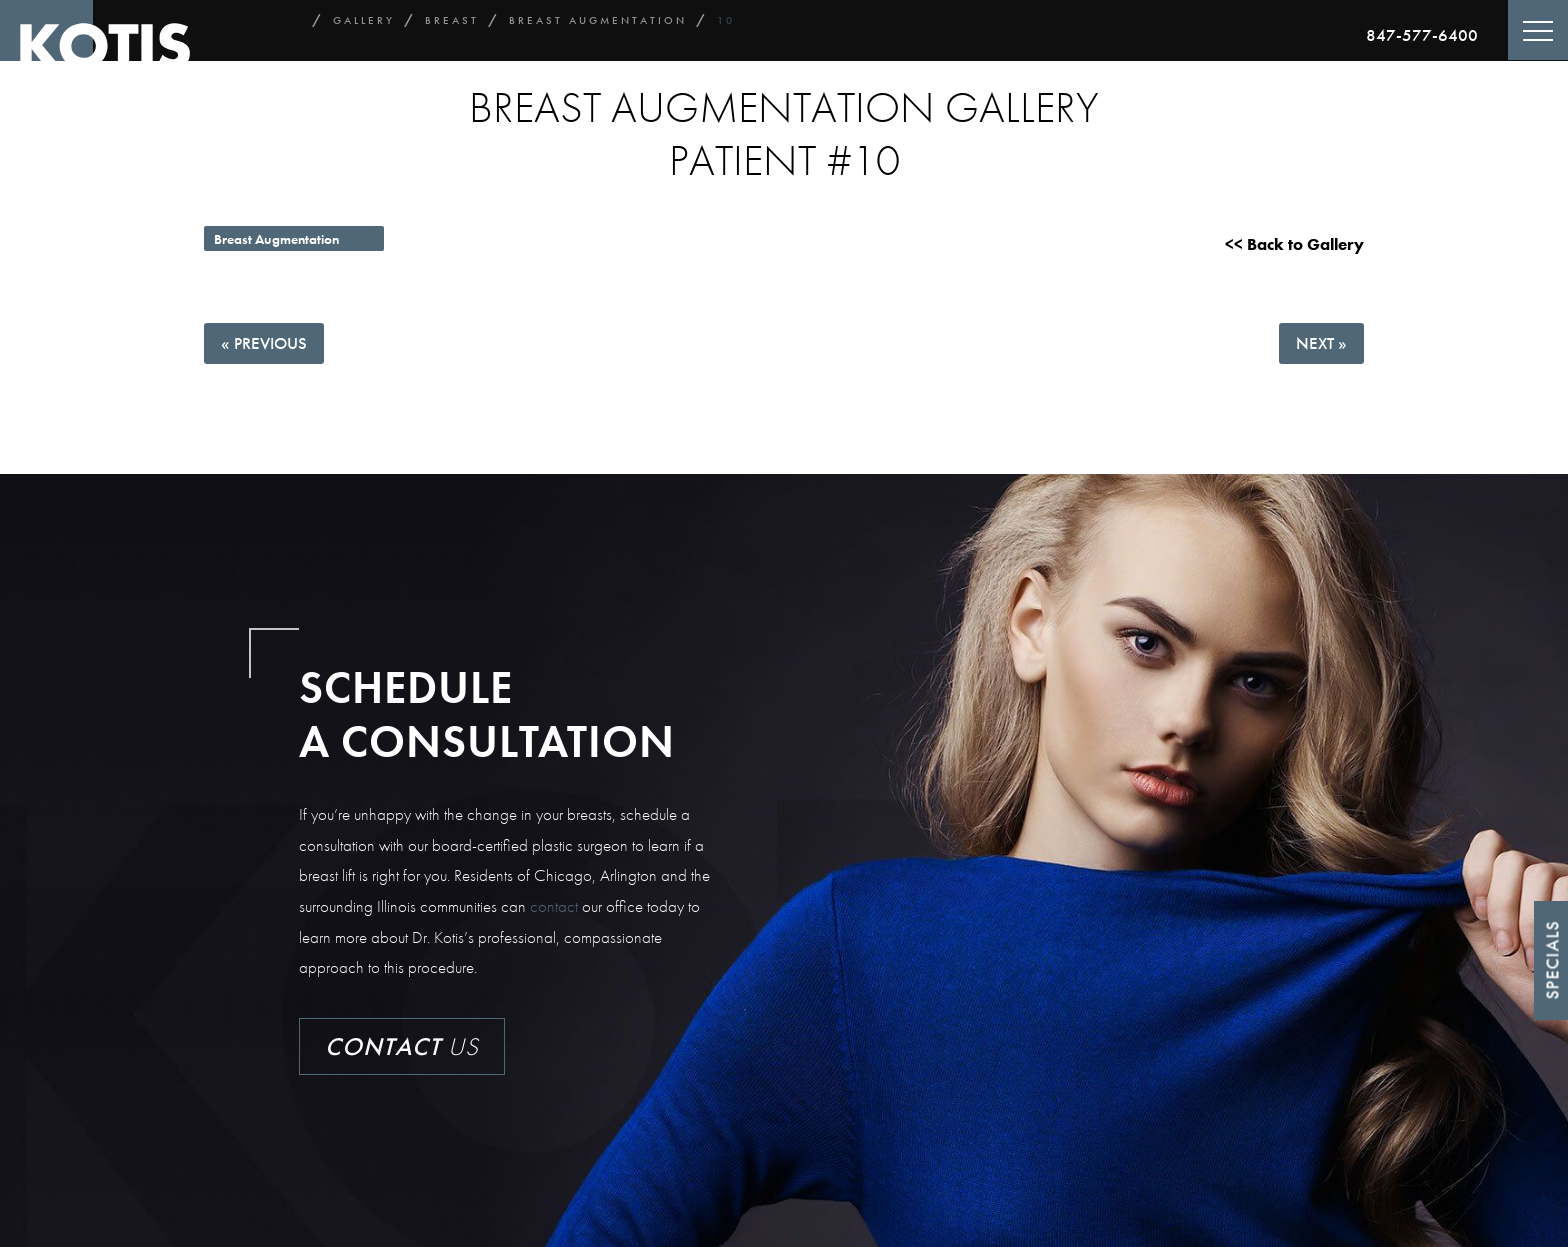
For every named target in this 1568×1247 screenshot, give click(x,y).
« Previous (264, 343)
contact (554, 906)
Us (402, 1046)
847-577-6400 (1422, 35)
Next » (1321, 343)
